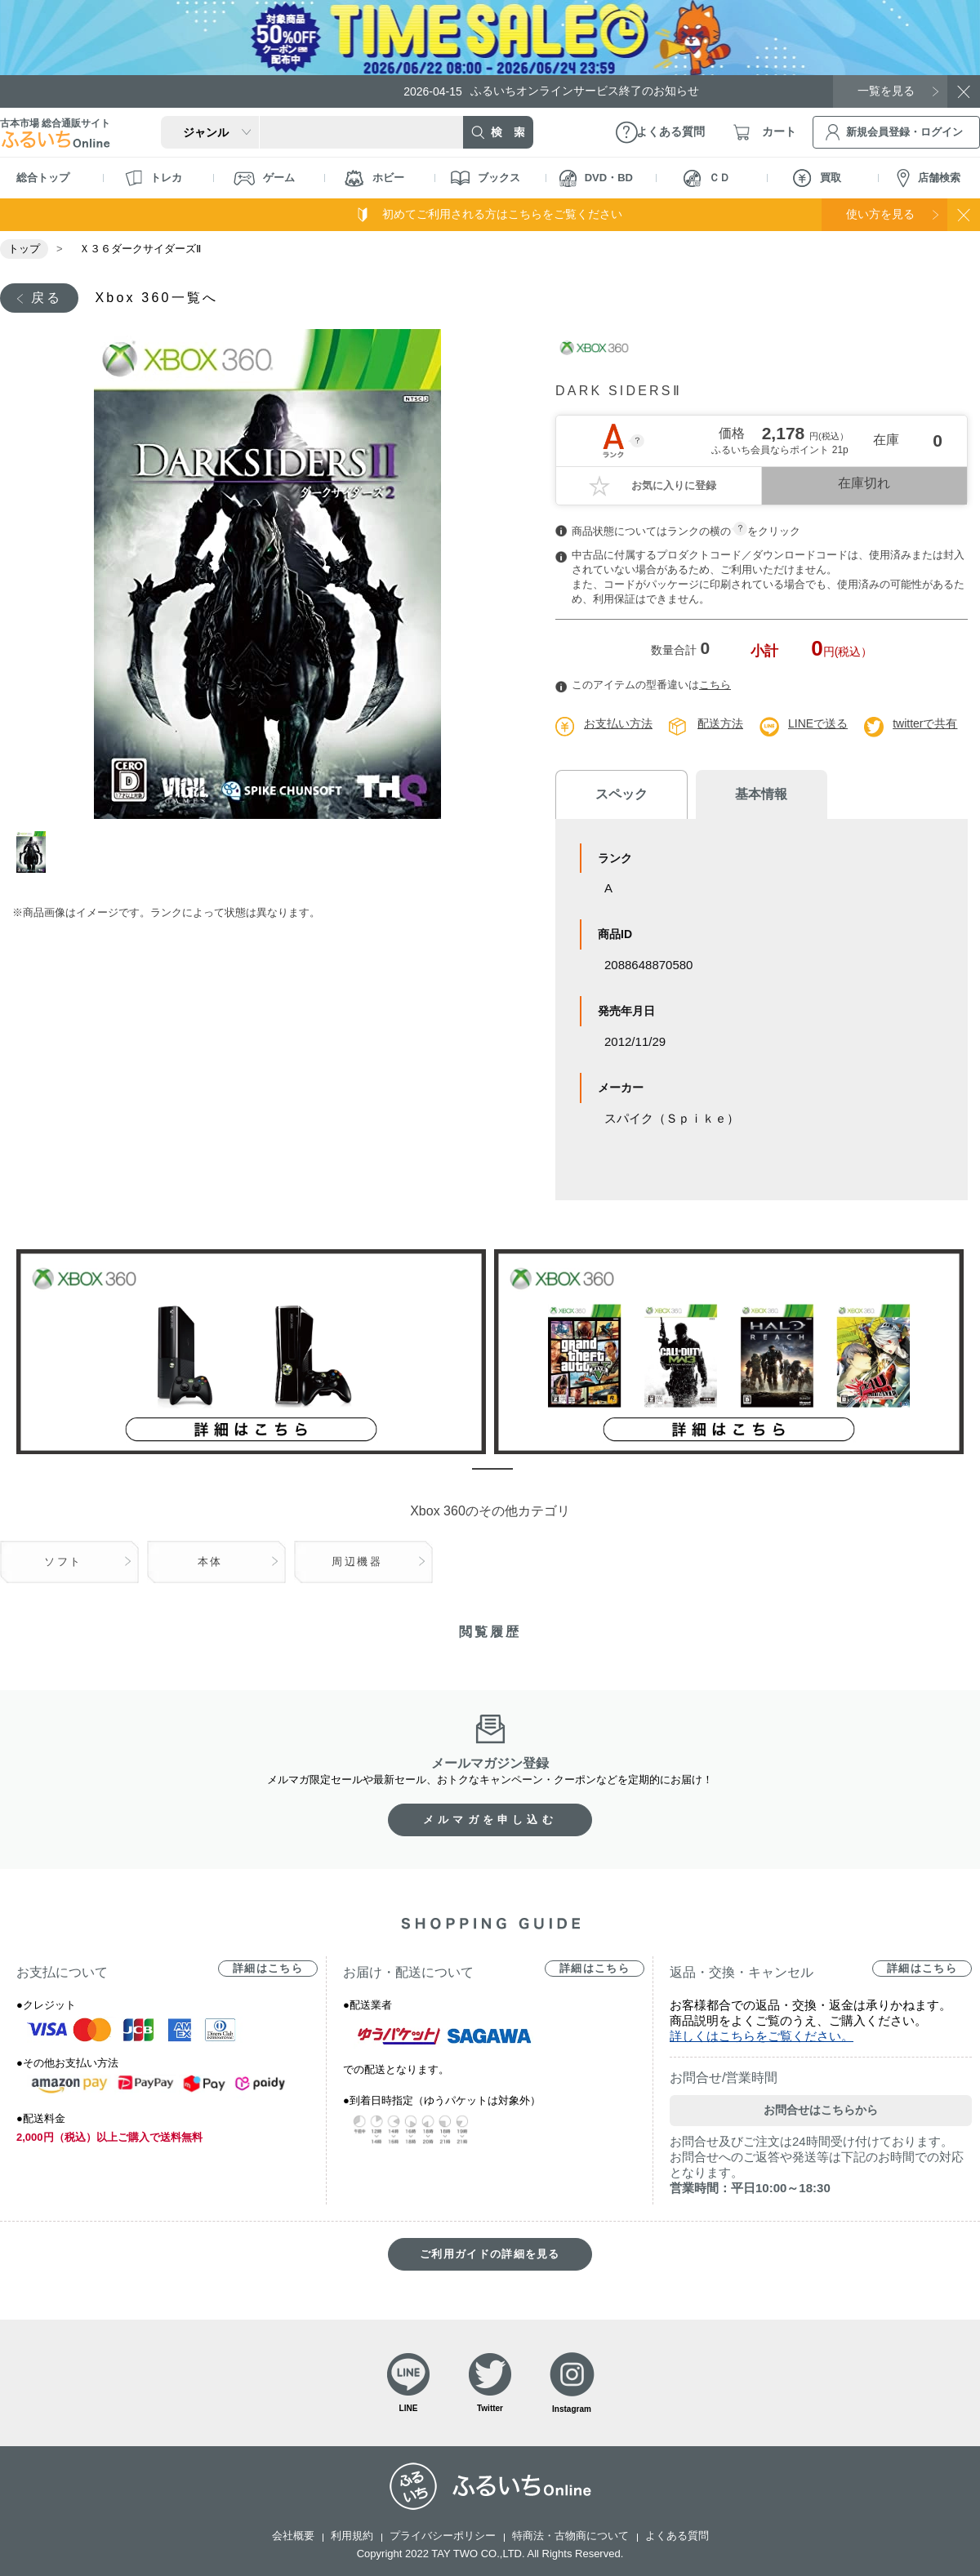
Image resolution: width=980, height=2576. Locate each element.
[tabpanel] (267, 574)
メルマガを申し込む (490, 1819)
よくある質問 (677, 2535)
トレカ (153, 178)
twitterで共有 (925, 723)
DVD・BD (596, 178)
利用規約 (352, 2535)
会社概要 (293, 2535)
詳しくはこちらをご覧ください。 (761, 2036)
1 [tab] (35, 852)
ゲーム (264, 178)
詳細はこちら (268, 1968)
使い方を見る (880, 213)
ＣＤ (707, 178)
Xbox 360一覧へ (156, 298)
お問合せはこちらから (821, 2109)
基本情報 (759, 794)
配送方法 (720, 723)
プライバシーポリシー (443, 2535)
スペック (621, 794)
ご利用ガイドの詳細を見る (490, 2254)
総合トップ (42, 177)
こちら (715, 684)
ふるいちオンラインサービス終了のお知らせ (551, 91)
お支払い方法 (618, 723)
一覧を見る (886, 90)
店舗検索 (928, 178)
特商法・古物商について (570, 2535)
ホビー (374, 178)
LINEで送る (818, 723)
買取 (817, 178)
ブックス (485, 178)
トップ (24, 248)
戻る (46, 298)
